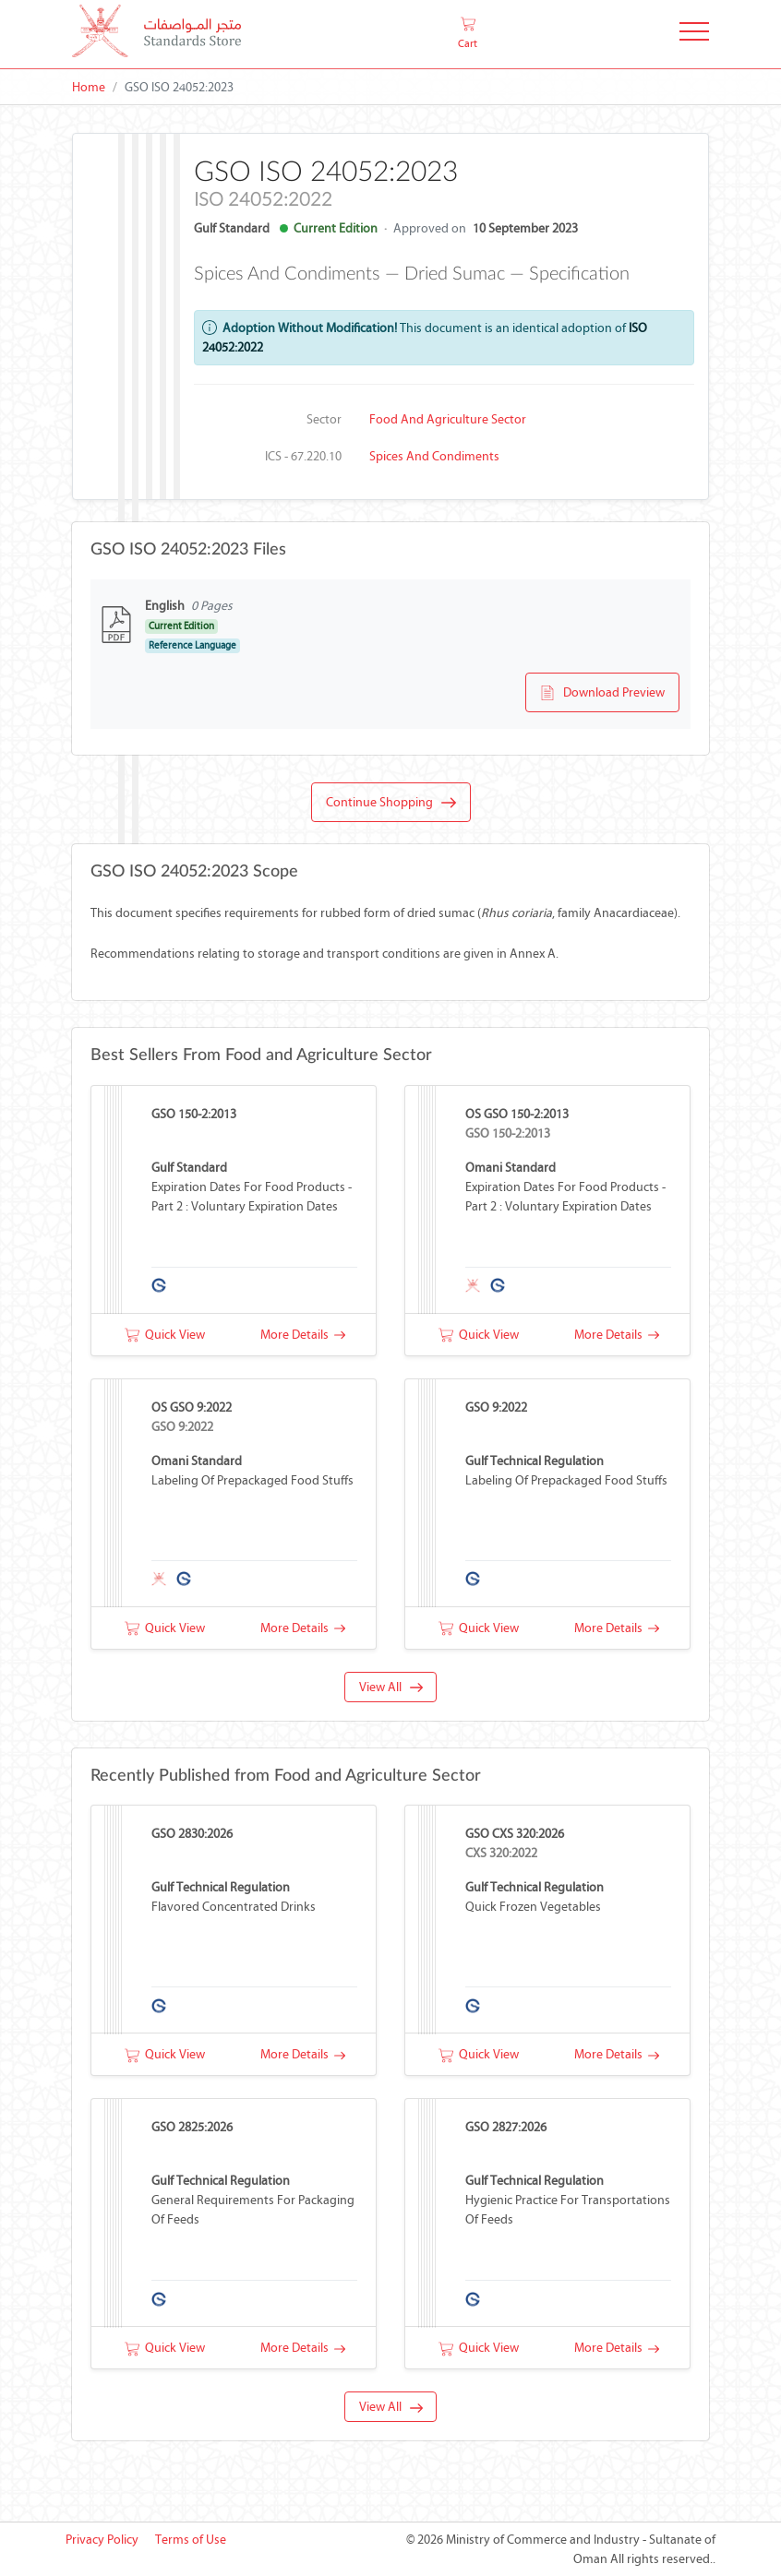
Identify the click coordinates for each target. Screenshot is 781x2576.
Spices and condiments (434, 456)
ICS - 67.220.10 (303, 456)
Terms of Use (190, 2539)
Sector (324, 419)
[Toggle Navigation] (694, 34)
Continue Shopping (391, 802)
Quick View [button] (165, 1334)
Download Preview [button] (602, 693)
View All (391, 1687)
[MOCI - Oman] (156, 34)
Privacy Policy (102, 2539)
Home (88, 87)
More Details (302, 1334)
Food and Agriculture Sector (447, 419)
